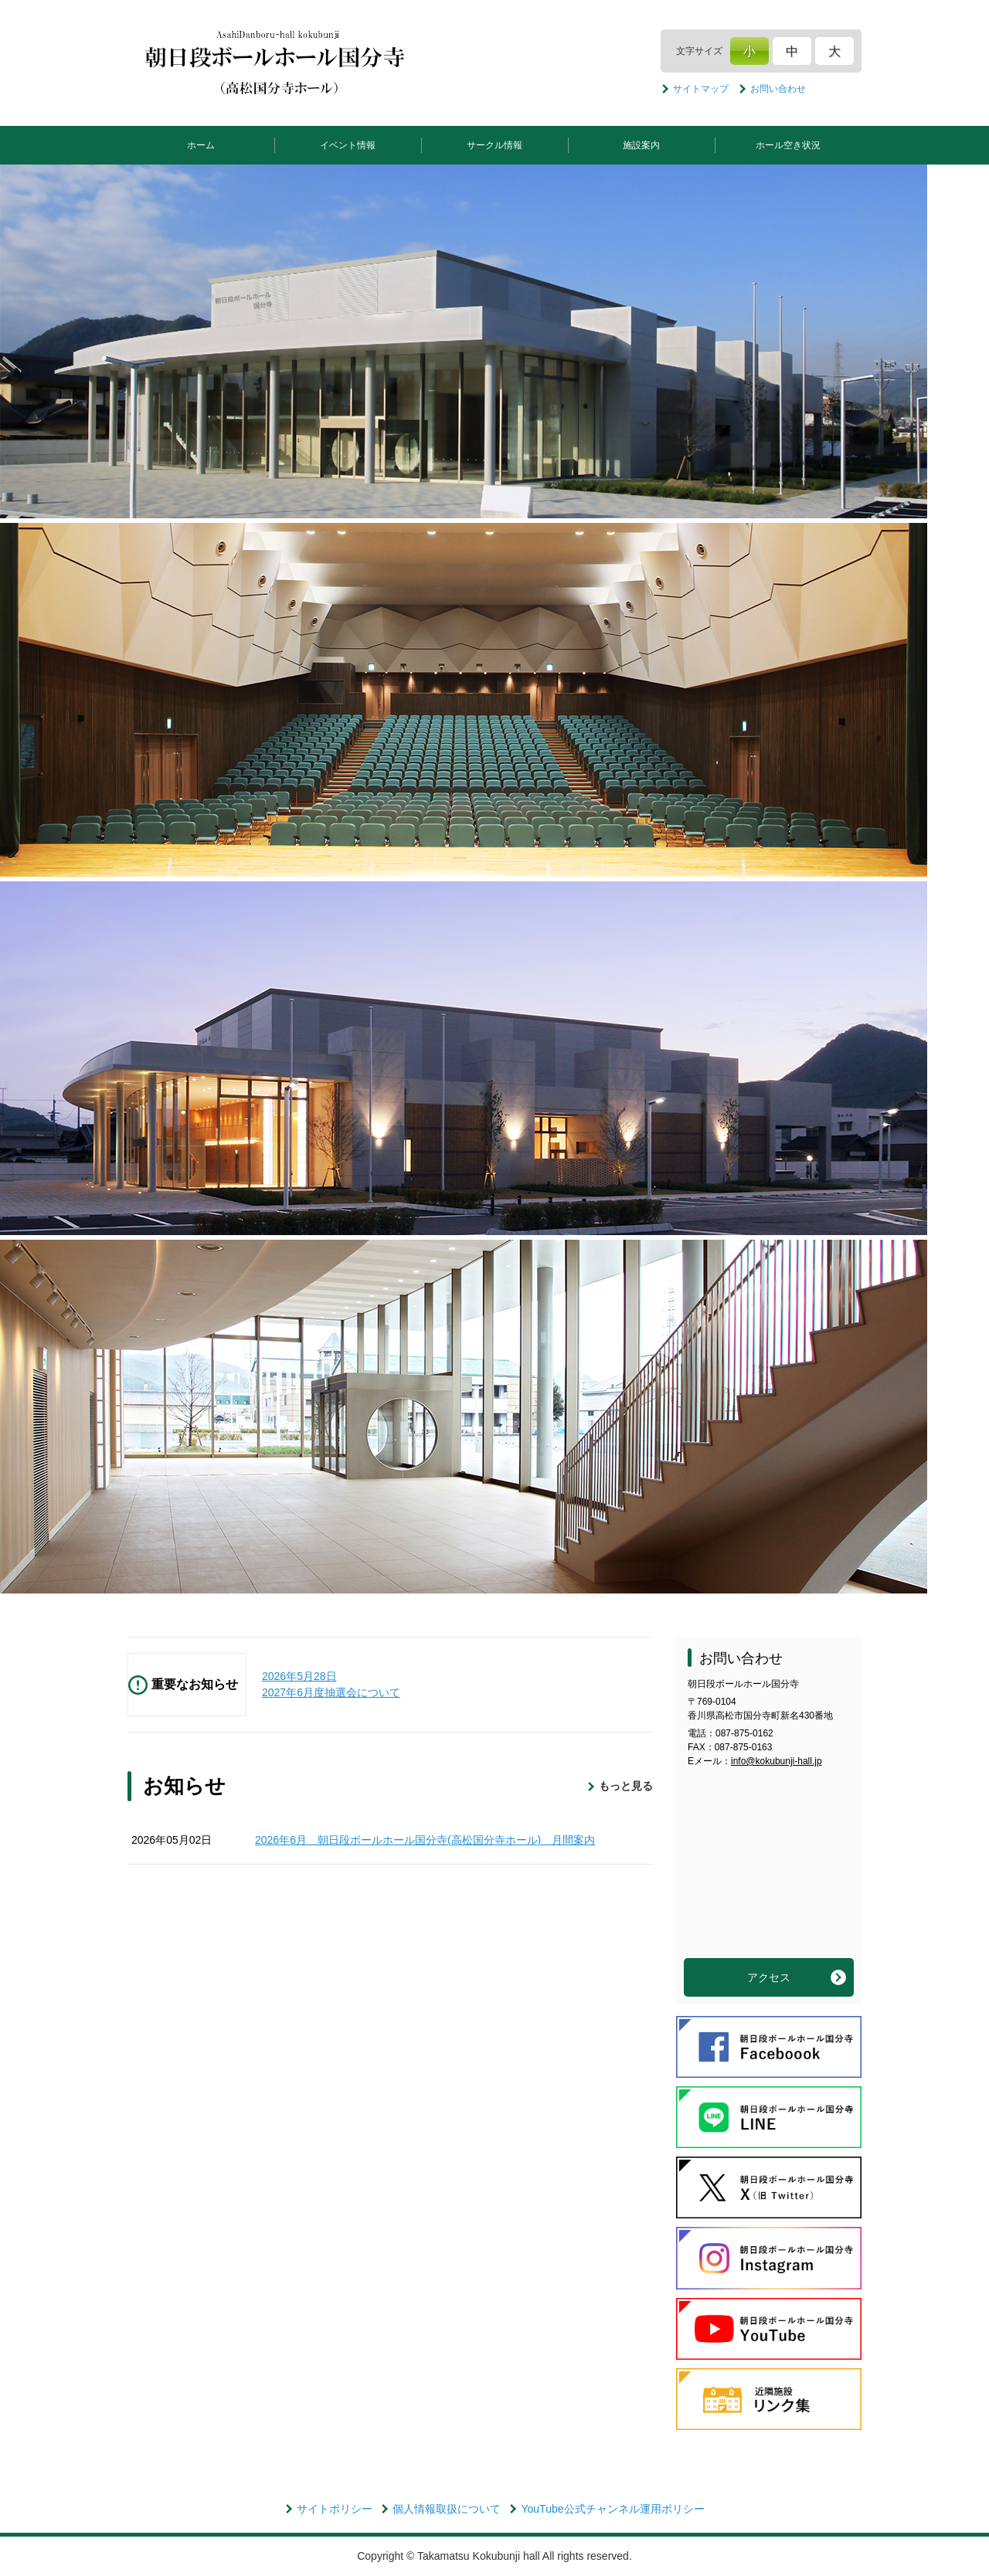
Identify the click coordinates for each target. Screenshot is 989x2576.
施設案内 (641, 145)
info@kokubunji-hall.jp (776, 1761)
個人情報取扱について (447, 2509)
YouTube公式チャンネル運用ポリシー (612, 2509)
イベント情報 (348, 145)
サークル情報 (494, 145)
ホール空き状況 (788, 145)
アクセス (768, 1977)
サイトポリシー (334, 2509)
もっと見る (626, 1786)
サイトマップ (701, 88)
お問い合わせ (778, 88)
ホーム (201, 145)
